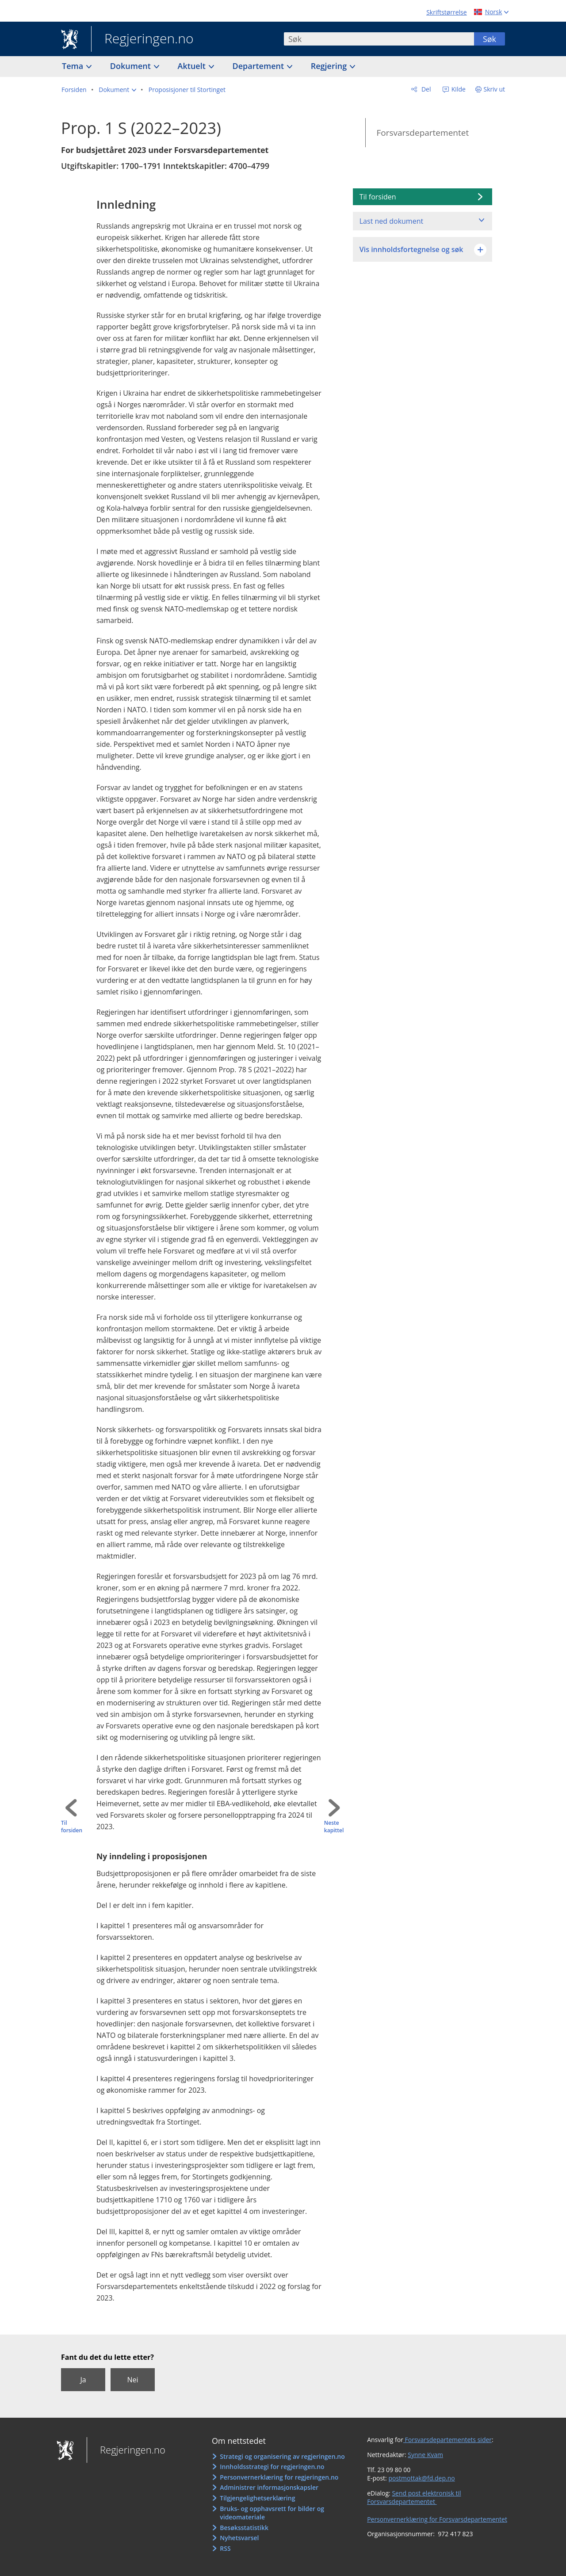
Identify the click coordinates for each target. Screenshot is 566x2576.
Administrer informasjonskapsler (269, 2487)
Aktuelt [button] (193, 66)
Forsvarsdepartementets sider (447, 2439)
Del (425, 89)
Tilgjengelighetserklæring (257, 2498)
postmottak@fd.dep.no (421, 2478)
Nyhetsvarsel (239, 2538)
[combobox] (379, 39)
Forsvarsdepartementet (422, 132)
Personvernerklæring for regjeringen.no (279, 2477)
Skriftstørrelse (446, 12)
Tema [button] (73, 66)
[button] (117, 89)
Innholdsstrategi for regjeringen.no (272, 2466)
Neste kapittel (334, 1826)
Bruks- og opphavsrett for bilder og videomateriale (272, 2513)
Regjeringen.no (142, 39)
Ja (83, 2380)
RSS (225, 2548)
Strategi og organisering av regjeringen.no (282, 2456)
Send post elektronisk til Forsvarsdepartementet (414, 2497)
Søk (489, 39)
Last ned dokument (391, 221)
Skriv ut (494, 89)
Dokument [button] (131, 66)
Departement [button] (259, 66)
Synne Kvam (425, 2454)
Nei (132, 2380)
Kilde (458, 89)
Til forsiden (71, 1826)
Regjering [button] (330, 66)
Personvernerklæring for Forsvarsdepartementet (437, 2519)
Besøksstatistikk (244, 2527)
